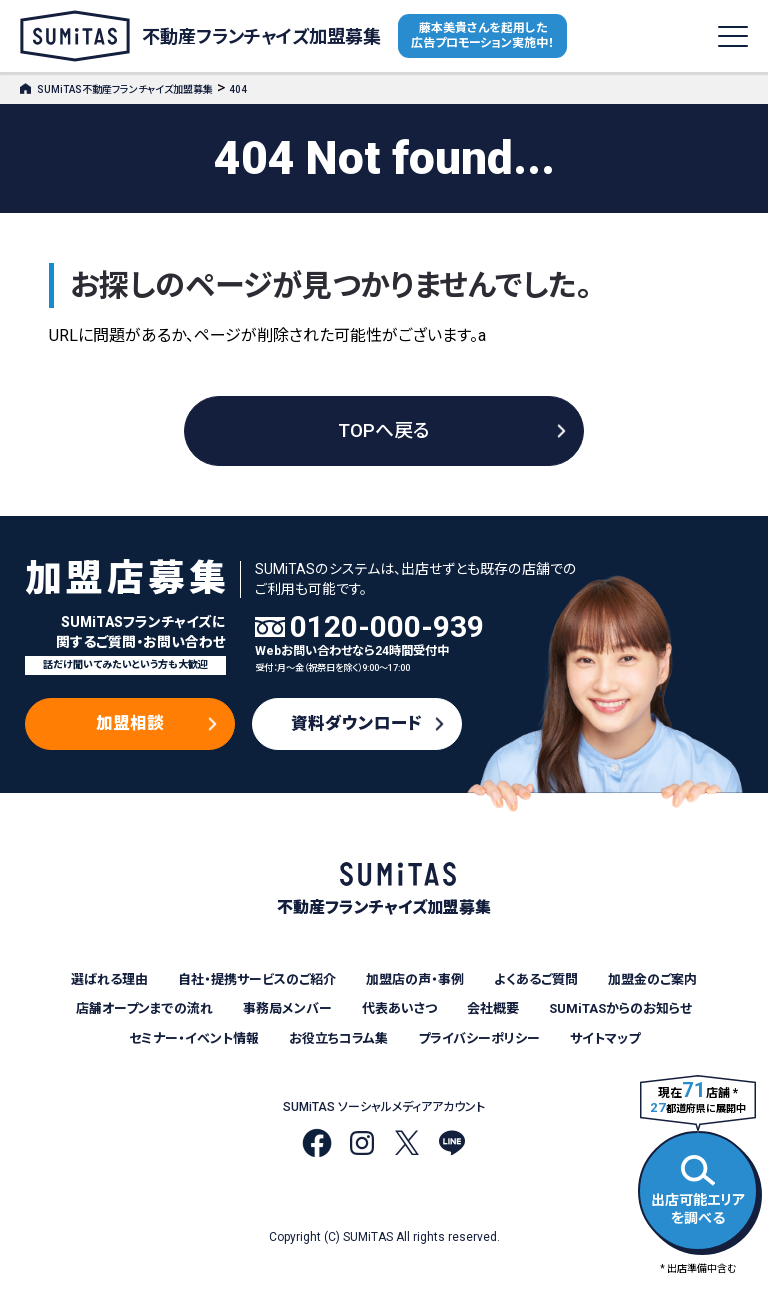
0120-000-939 (387, 627)
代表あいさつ (399, 1008)
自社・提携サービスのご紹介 (257, 979)
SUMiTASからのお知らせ (620, 1008)
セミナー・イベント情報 (194, 1038)
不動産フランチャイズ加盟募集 (200, 36)
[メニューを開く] (733, 36)
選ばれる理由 (109, 979)
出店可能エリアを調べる (698, 1187)
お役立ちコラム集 (338, 1038)
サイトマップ (605, 1038)
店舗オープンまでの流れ (144, 1008)
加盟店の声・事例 (415, 979)
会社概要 (493, 1008)
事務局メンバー (287, 1008)
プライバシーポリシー (479, 1038)
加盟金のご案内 (652, 979)
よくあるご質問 (536, 979)
